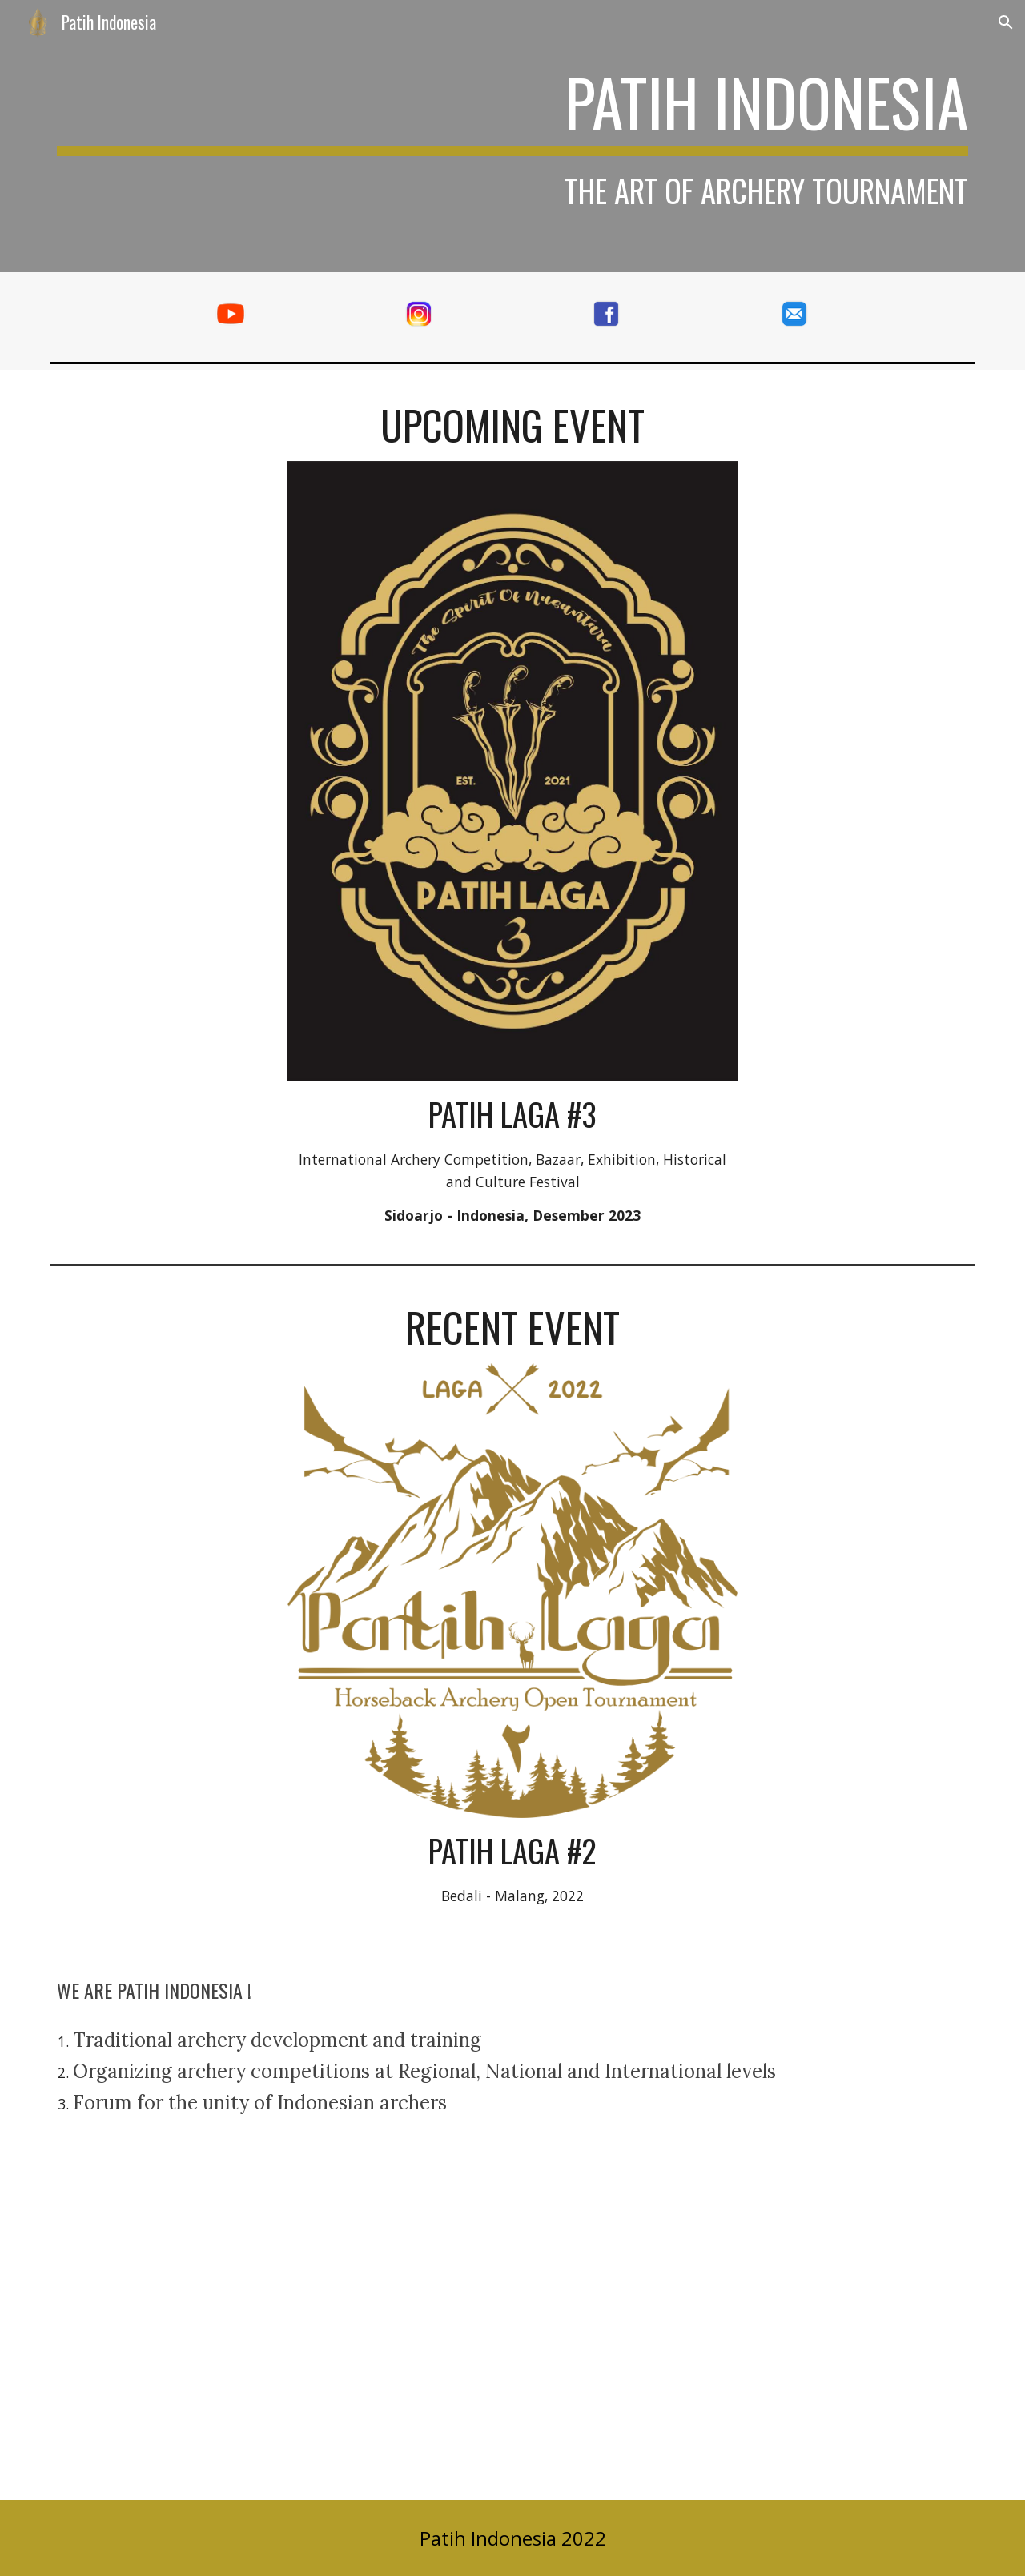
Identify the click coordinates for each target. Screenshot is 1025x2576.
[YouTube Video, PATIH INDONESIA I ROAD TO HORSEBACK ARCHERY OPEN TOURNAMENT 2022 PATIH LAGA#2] (512, 2328)
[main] (512, 136)
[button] (1006, 22)
